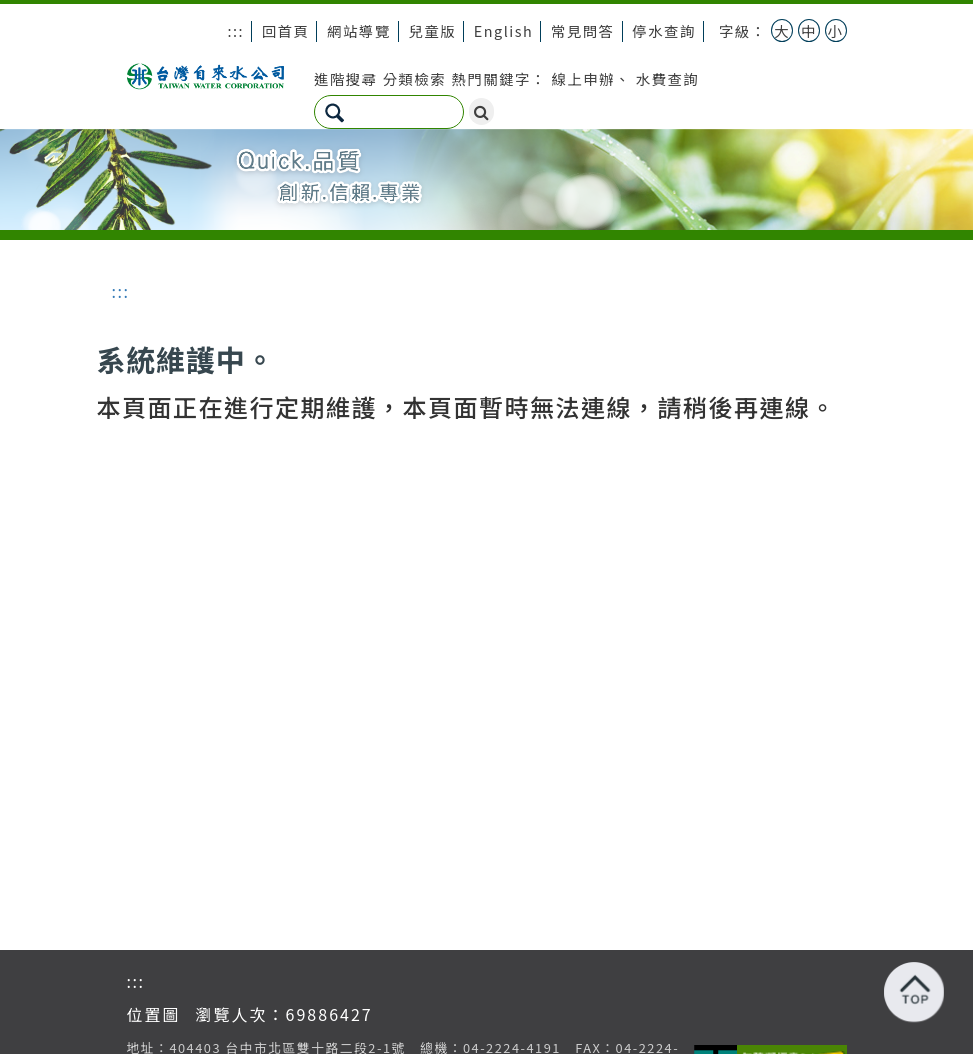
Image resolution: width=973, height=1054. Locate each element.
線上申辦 (583, 78)
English (503, 30)
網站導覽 (359, 30)
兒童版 (432, 30)
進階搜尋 (346, 78)
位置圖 (154, 1014)
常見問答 (583, 30)
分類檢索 (415, 78)
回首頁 (286, 30)
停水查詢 (664, 30)
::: (235, 30)
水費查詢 (668, 78)
